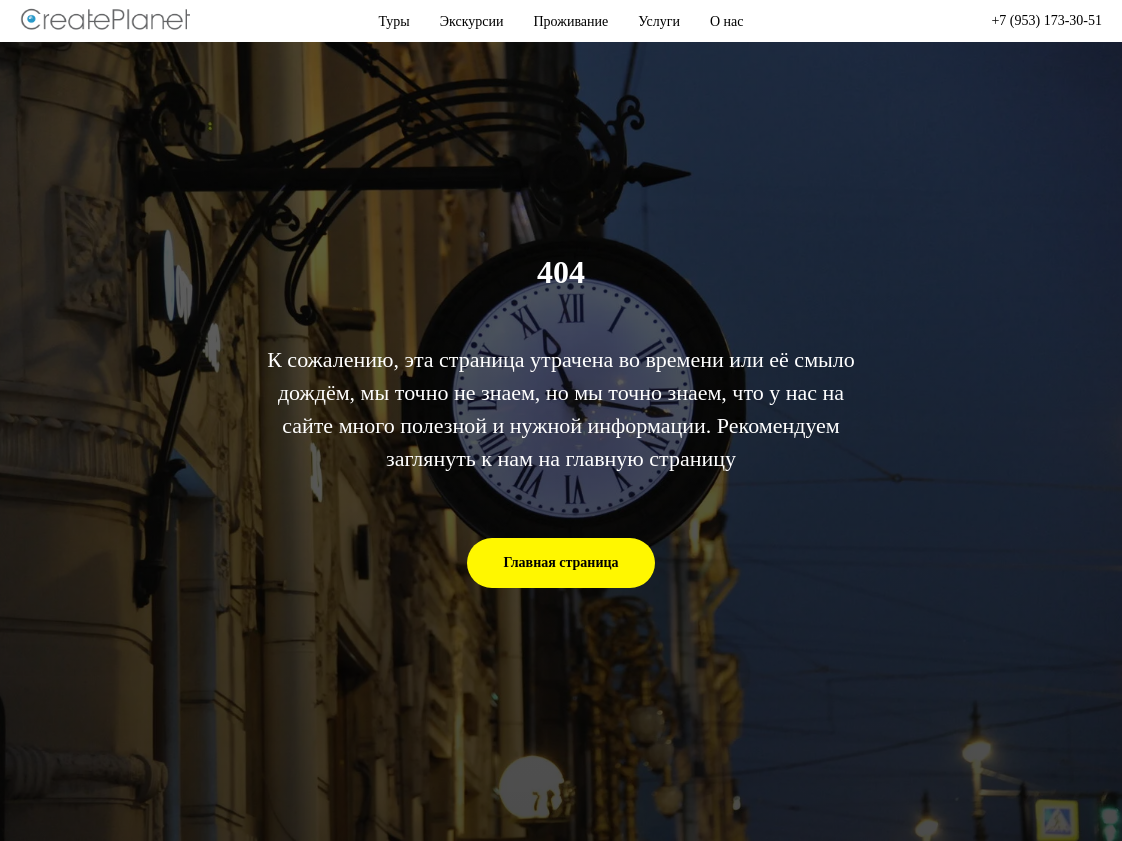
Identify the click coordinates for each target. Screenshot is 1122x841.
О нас (727, 21)
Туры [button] (394, 21)
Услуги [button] (659, 21)
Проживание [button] (571, 21)
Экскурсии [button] (472, 21)
